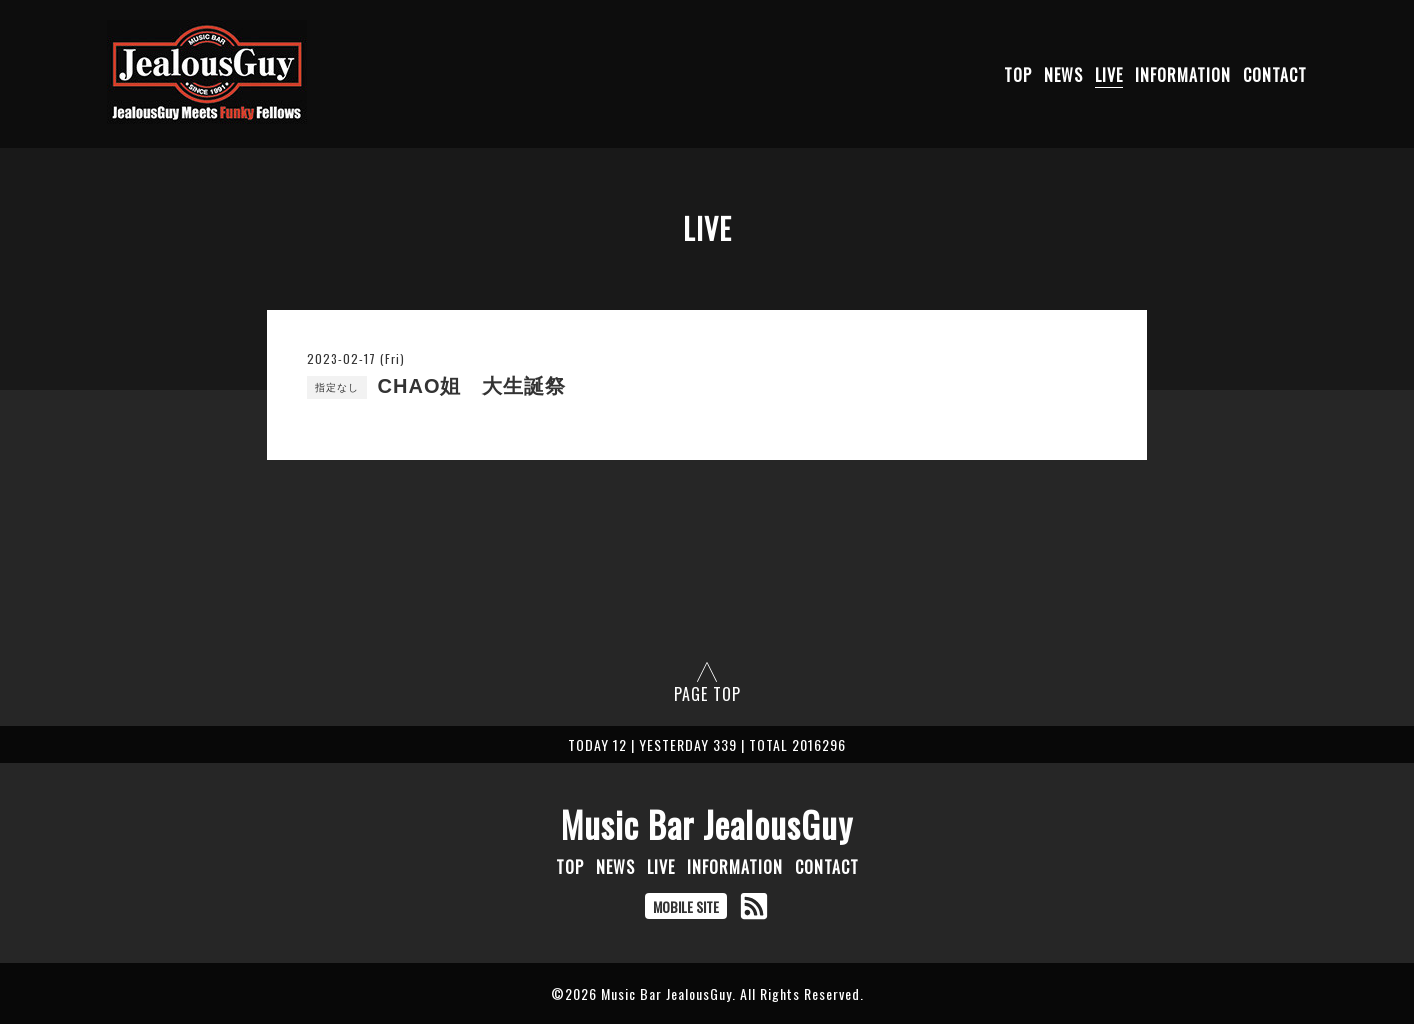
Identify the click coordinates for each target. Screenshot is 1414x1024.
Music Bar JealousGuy (707, 824)
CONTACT (1275, 75)
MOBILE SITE (686, 906)
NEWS (1063, 75)
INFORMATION (1183, 75)
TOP (1018, 75)
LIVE (1109, 75)
